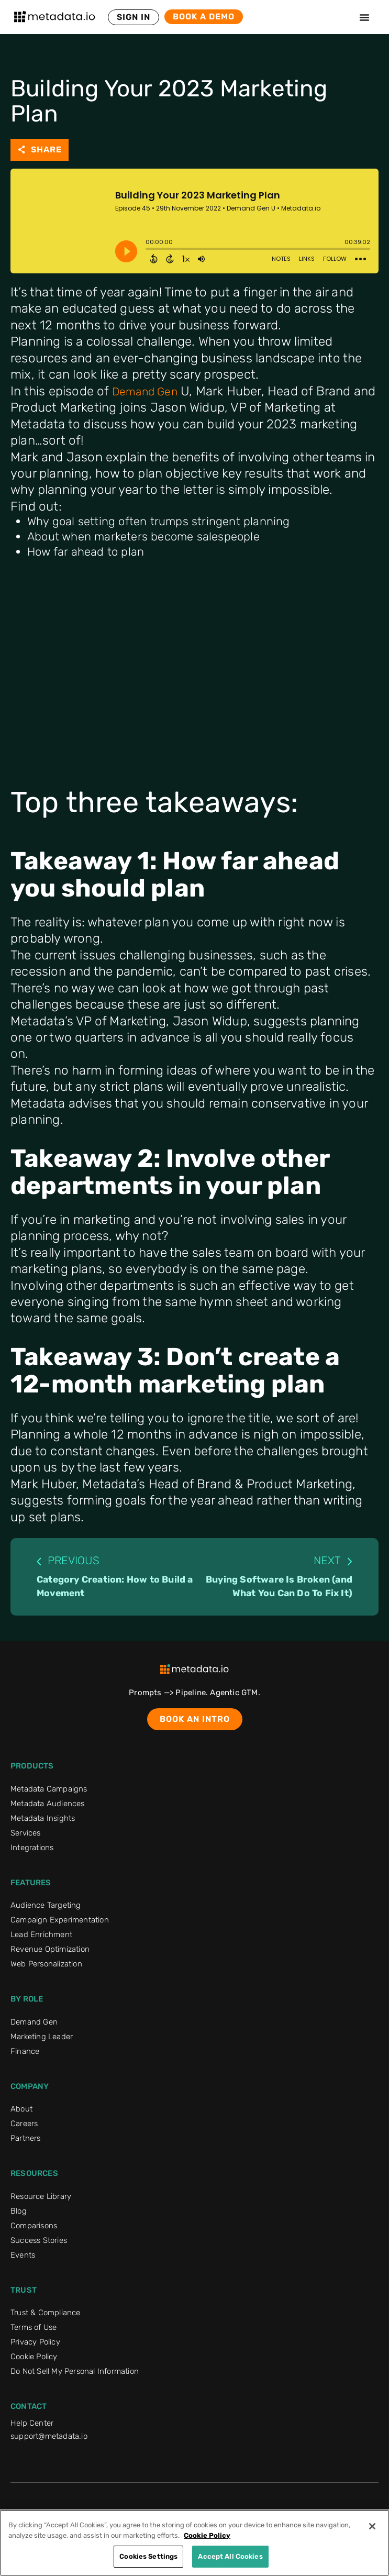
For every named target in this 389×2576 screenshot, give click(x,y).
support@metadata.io (48, 2436)
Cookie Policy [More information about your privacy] (207, 2535)
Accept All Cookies (230, 2556)
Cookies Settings (148, 2556)
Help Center (31, 2423)
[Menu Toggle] (364, 17)
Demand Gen (144, 391)
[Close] (372, 2526)
